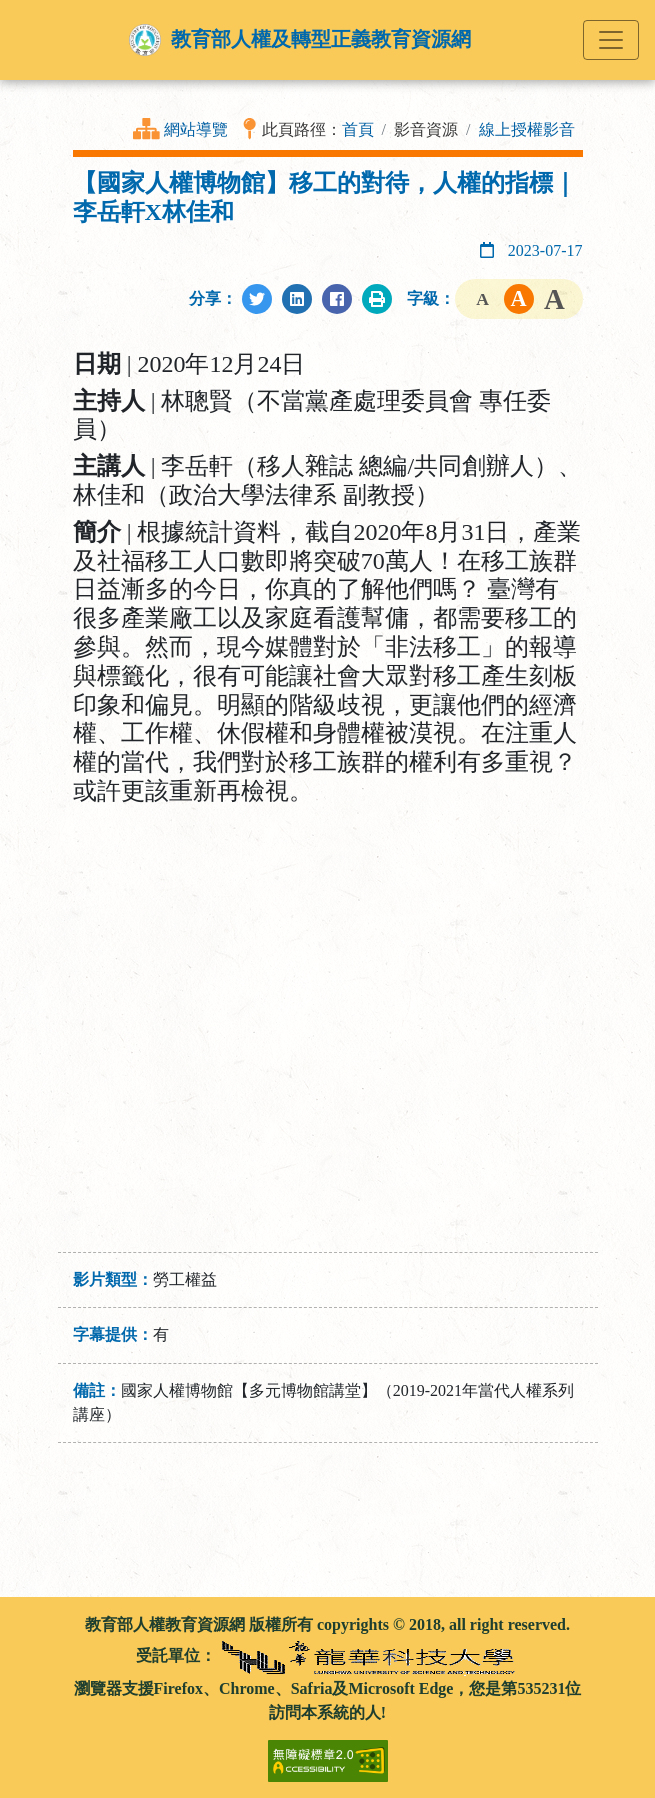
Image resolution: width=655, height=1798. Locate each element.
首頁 (358, 129)
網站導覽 (196, 129)
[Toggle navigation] (611, 40)
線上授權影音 (527, 129)
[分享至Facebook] (337, 299)
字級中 (519, 299)
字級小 (483, 299)
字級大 (555, 299)
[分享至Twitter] (257, 299)
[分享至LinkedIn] (297, 299)
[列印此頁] (377, 299)
